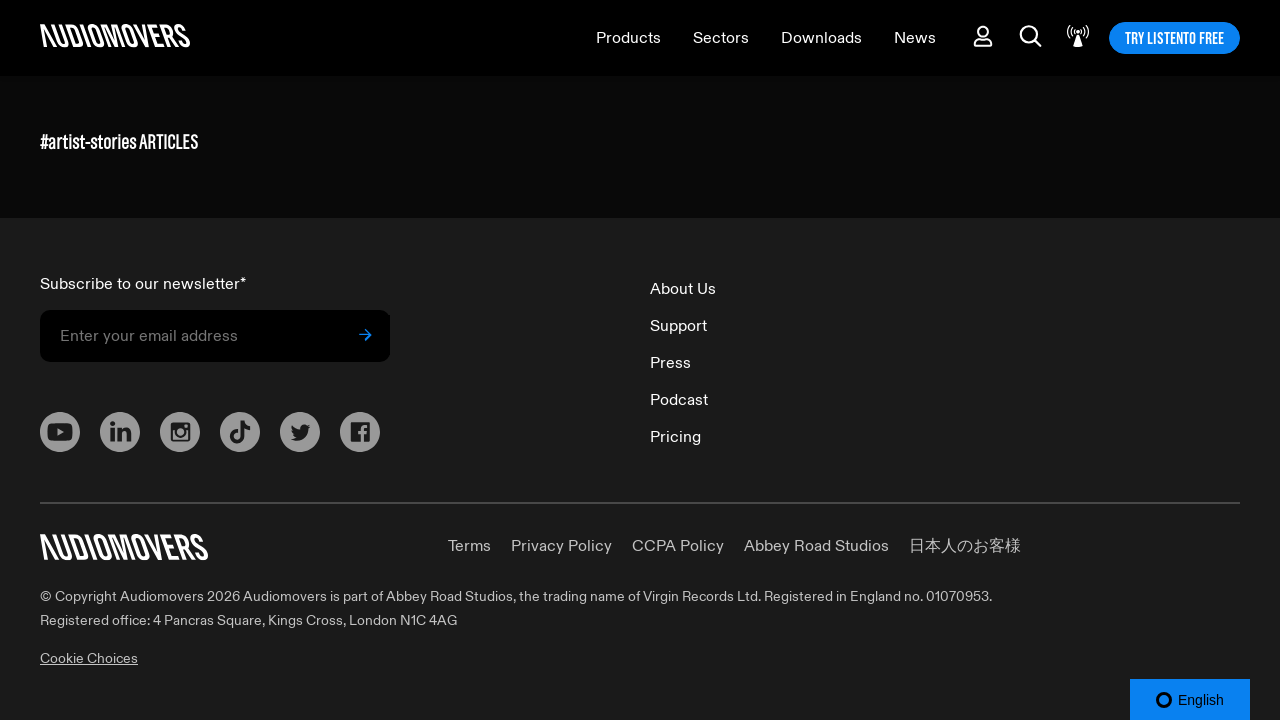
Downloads (821, 38)
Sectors (721, 38)
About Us (683, 289)
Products (628, 38)
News (915, 38)
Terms (469, 546)
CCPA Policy (678, 546)
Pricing (675, 437)
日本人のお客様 (965, 546)
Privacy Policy (561, 546)
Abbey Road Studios (816, 546)
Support (678, 326)
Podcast (679, 400)
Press (670, 363)
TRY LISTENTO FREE (1174, 38)
